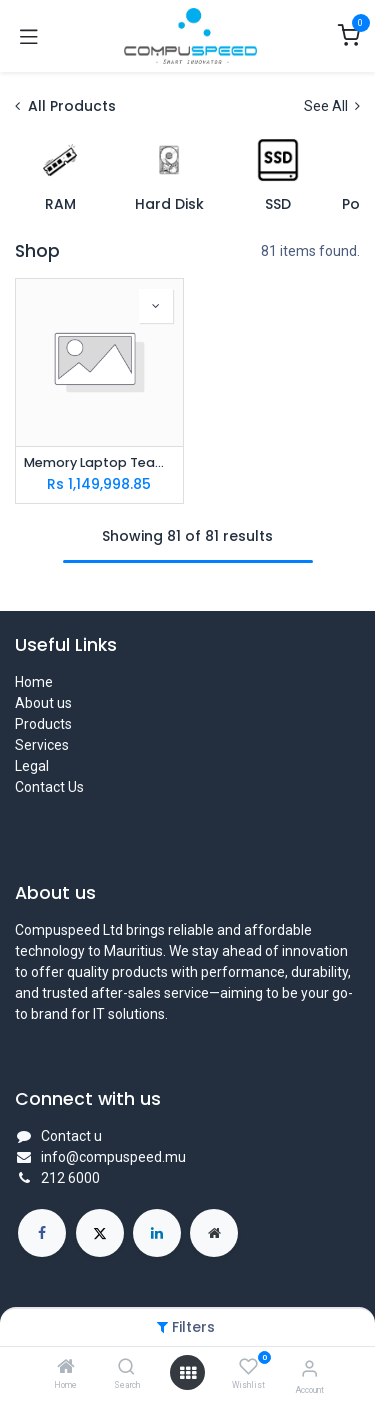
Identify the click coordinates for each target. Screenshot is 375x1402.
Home (34, 682)
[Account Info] (309, 1368)
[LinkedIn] (157, 1233)
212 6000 (70, 1178)
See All (332, 106)
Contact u (71, 1136)
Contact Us (49, 787)
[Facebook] (42, 1233)
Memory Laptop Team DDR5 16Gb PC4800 (99, 462)
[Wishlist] (248, 1367)
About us (43, 703)
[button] (156, 306)
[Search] (126, 1368)
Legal (32, 766)
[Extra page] (214, 1233)
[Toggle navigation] (29, 36)
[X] (100, 1233)
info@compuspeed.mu (113, 1157)
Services (42, 745)
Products (43, 724)
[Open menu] (188, 1373)
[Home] (66, 1368)
